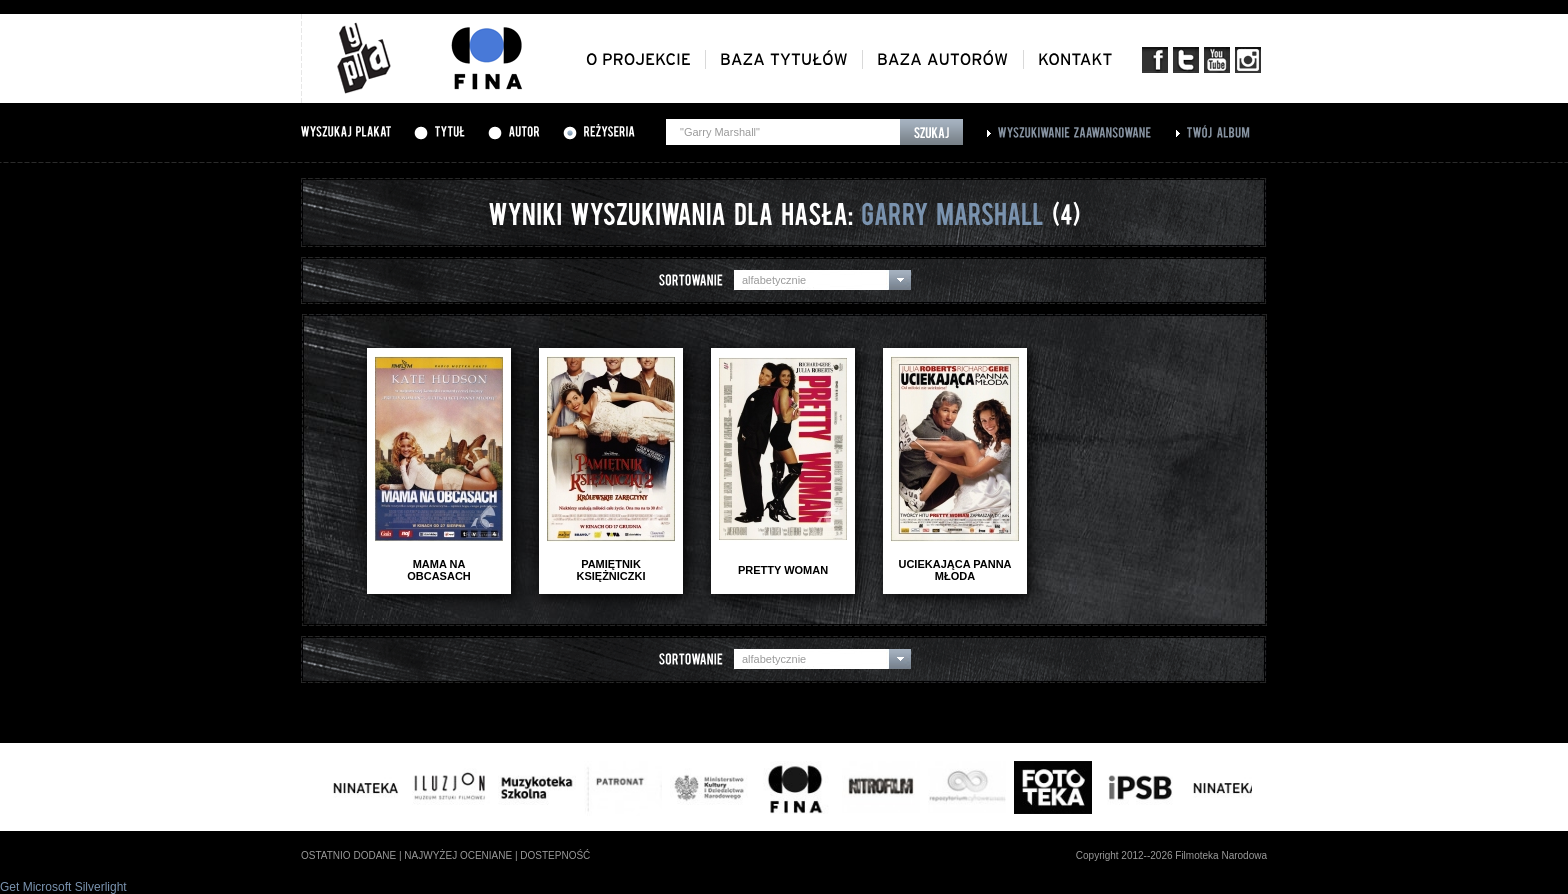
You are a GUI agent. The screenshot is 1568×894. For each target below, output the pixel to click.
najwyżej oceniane (458, 855)
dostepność (555, 855)
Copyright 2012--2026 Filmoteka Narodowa (1171, 855)
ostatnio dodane (348, 855)
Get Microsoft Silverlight (63, 887)
